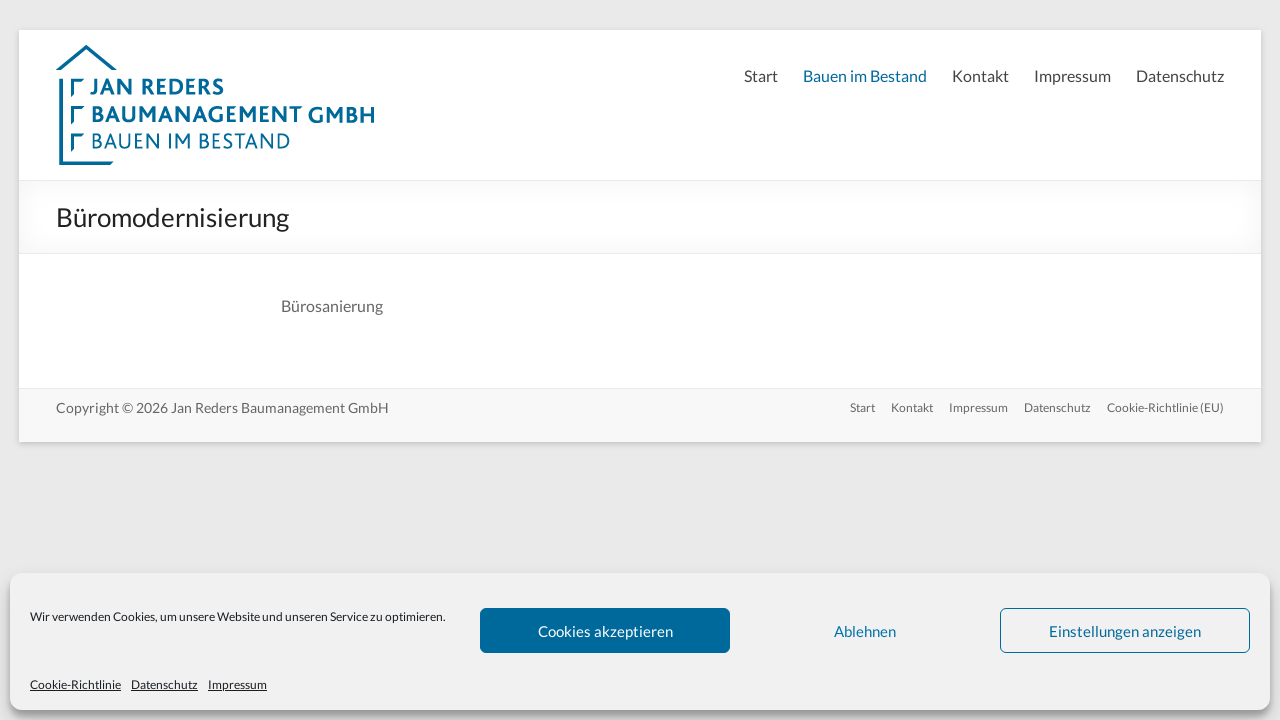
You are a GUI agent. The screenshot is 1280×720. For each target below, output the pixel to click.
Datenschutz (164, 684)
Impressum (237, 684)
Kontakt (980, 75)
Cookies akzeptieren (605, 631)
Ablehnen (865, 631)
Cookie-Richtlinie (75, 684)
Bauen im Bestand (865, 75)
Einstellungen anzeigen (1125, 631)
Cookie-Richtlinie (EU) (1165, 407)
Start (761, 75)
